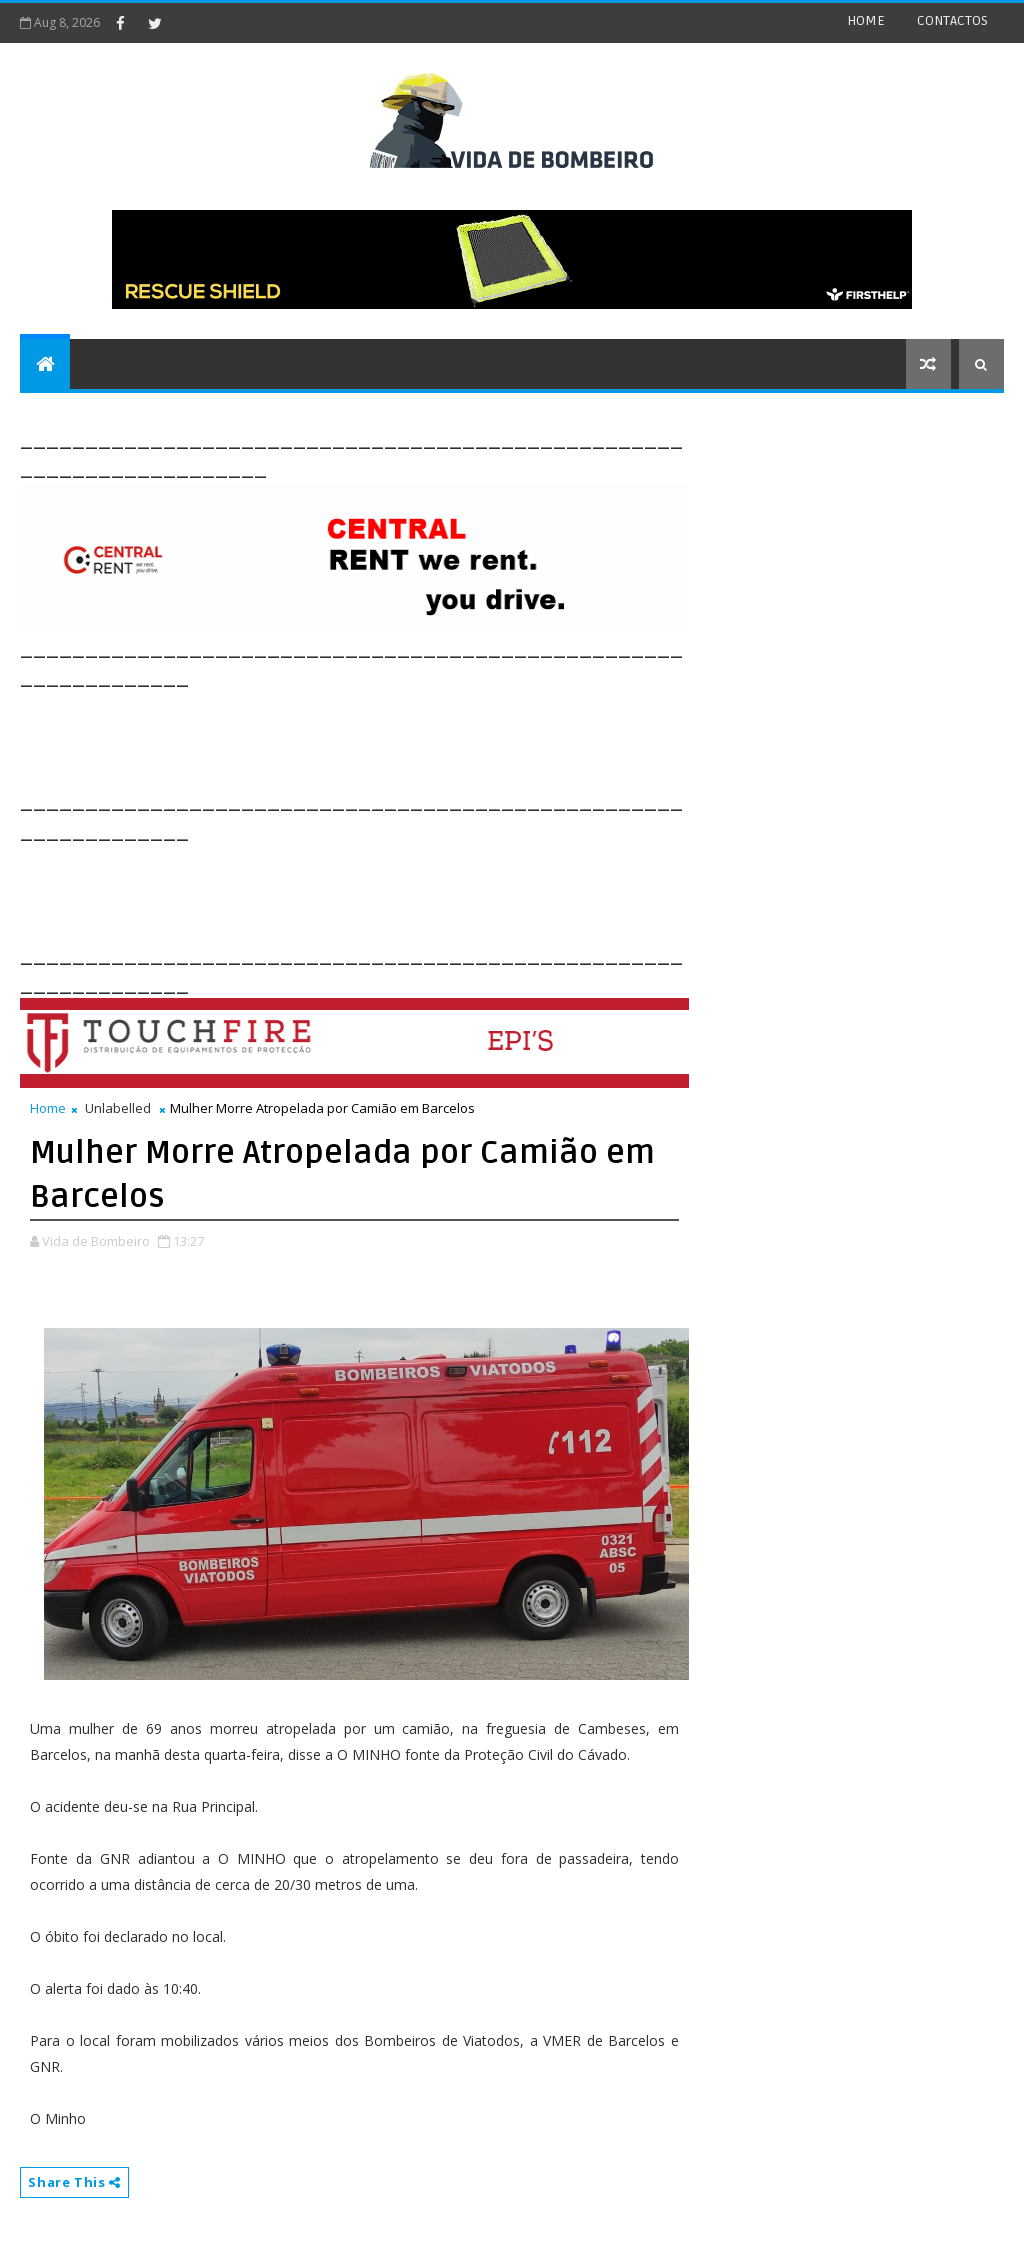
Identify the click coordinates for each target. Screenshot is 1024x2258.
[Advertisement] (384, 737)
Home (48, 1108)
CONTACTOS (952, 20)
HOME (866, 20)
